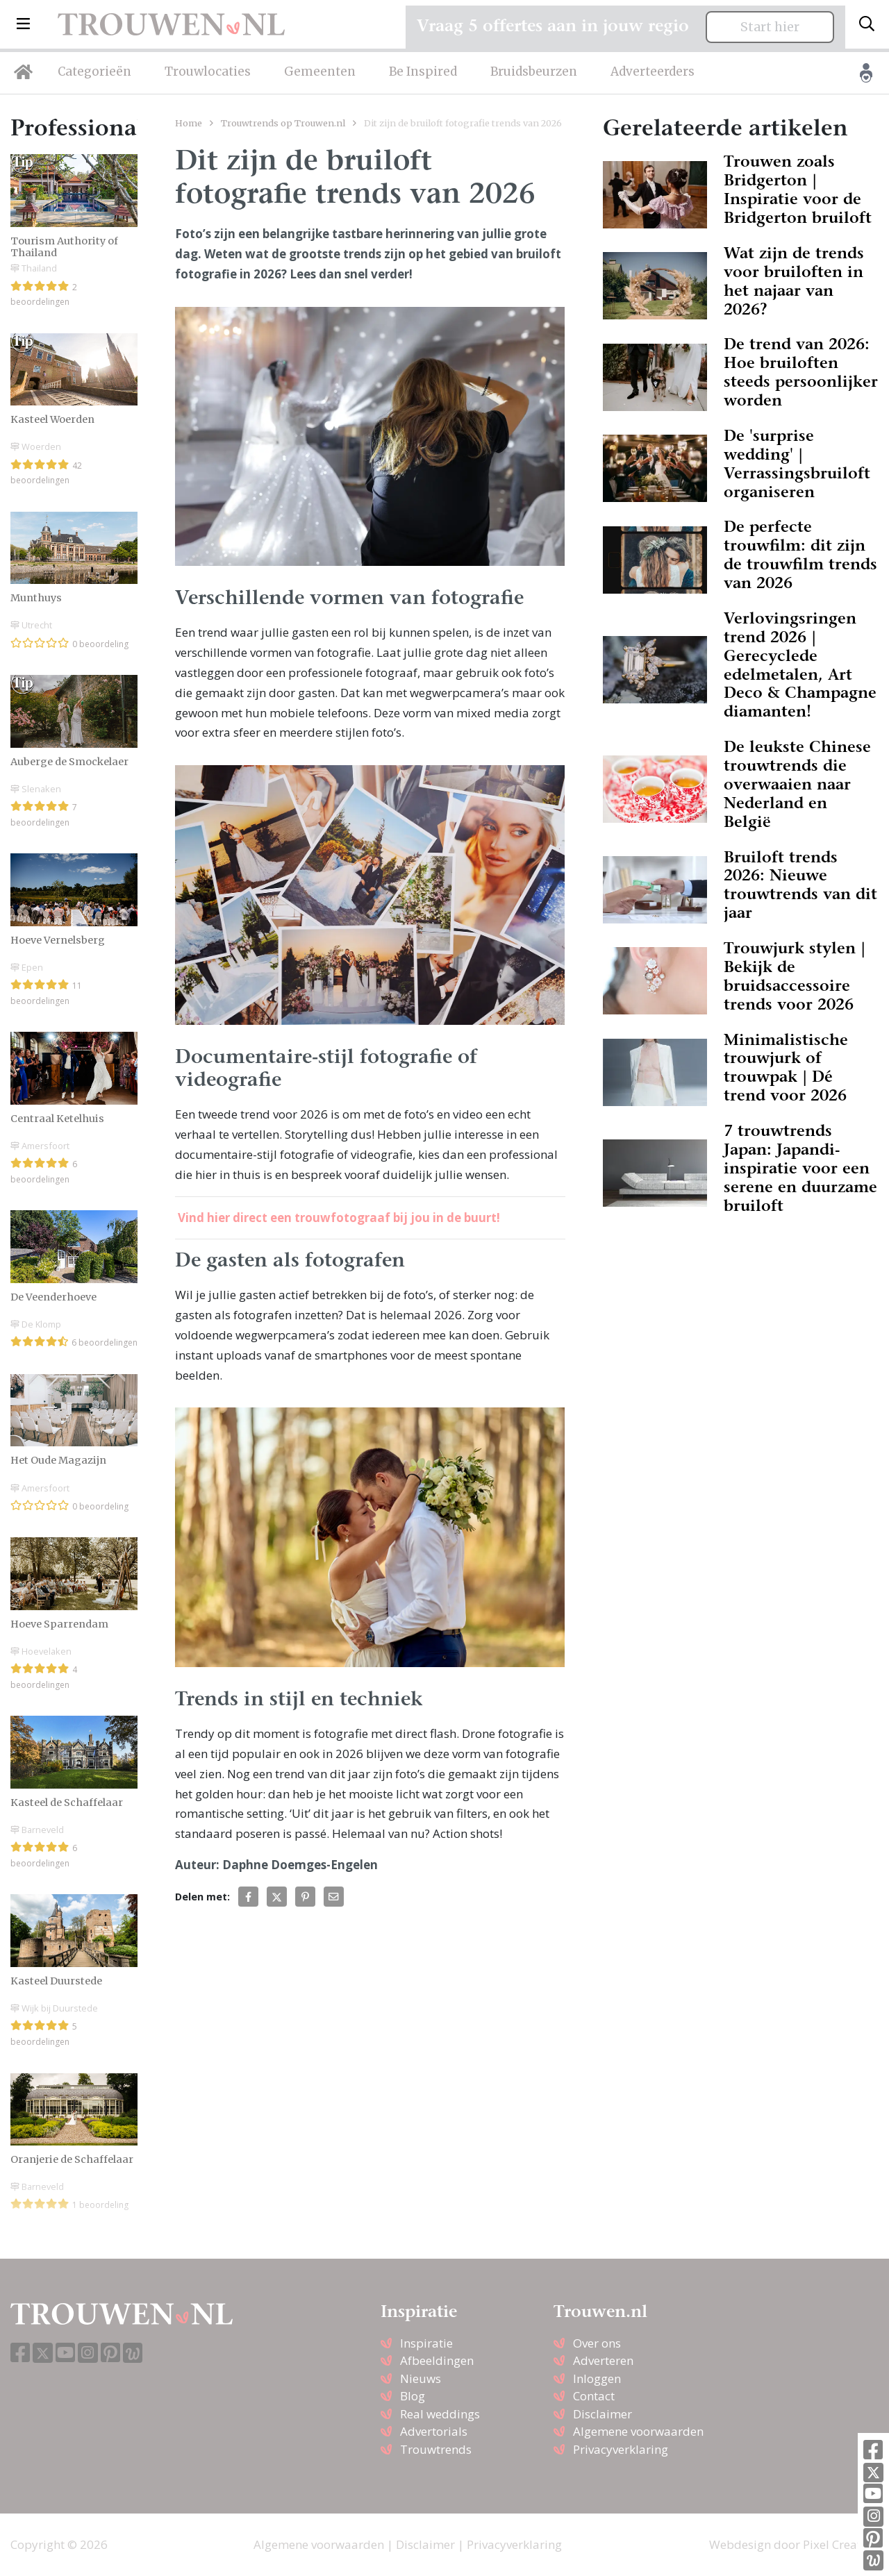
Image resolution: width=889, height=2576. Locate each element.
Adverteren (603, 2360)
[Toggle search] (866, 24)
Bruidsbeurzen (533, 71)
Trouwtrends (436, 2449)
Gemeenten (320, 71)
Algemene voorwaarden (638, 2431)
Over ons (597, 2343)
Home (188, 122)
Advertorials (433, 2431)
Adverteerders (652, 71)
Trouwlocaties (208, 71)
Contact (594, 2396)
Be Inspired (423, 71)
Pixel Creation (841, 2544)
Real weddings (440, 2414)
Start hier (769, 27)
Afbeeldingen (437, 2360)
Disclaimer (602, 2414)
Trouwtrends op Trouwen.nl (283, 122)
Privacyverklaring (620, 2449)
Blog (412, 2396)
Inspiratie (426, 2343)
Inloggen (597, 2378)
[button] (23, 24)
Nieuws (420, 2378)
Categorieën (94, 71)
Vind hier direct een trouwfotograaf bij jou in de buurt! (339, 1218)
